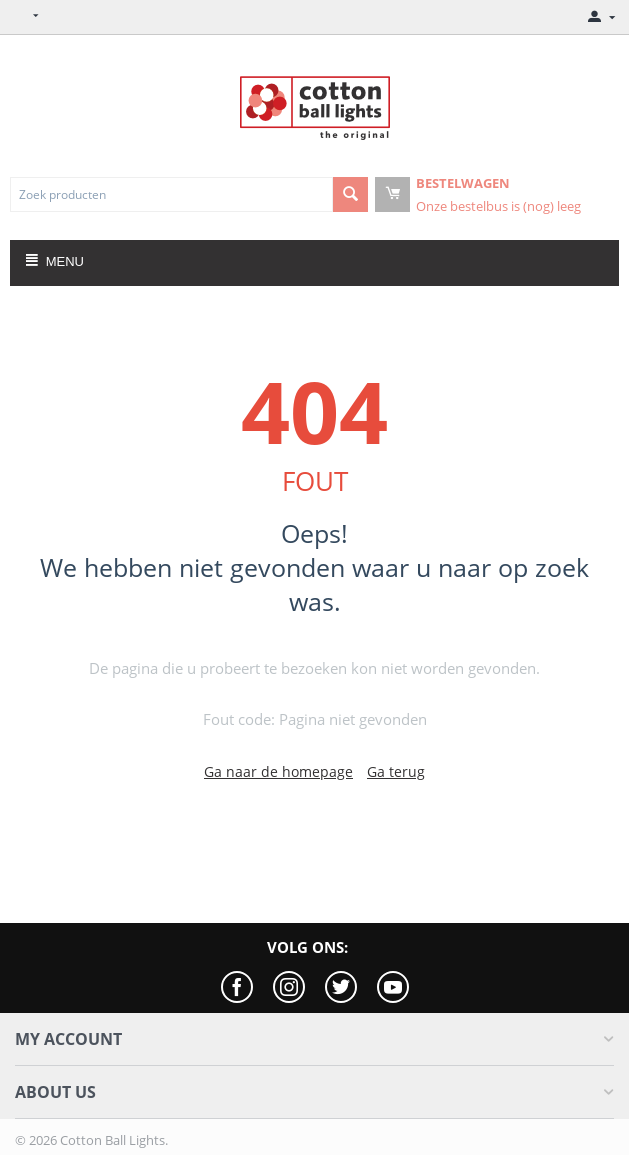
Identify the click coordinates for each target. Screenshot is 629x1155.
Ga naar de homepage (278, 771)
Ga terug (396, 771)
